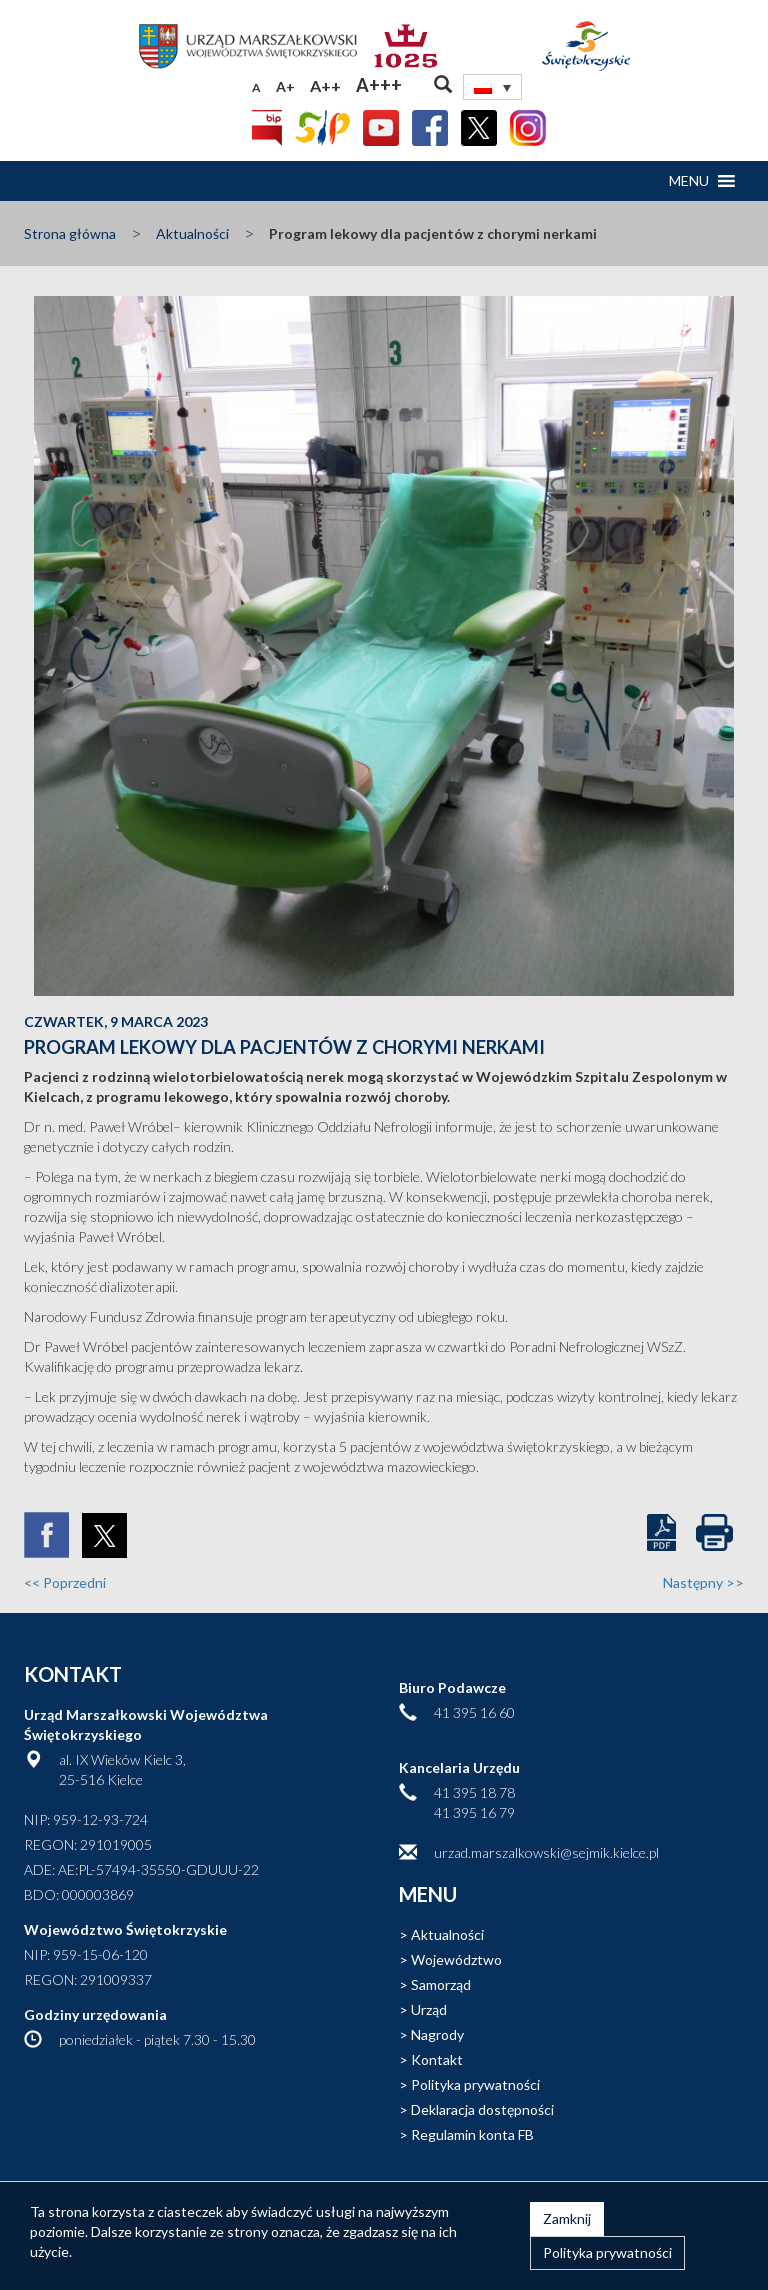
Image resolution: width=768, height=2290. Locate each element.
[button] (689, 181)
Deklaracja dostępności (482, 2109)
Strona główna (70, 233)
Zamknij (567, 2218)
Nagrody (437, 2034)
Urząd (429, 2009)
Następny (703, 1582)
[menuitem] (493, 87)
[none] (493, 87)
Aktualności (192, 233)
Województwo (456, 1959)
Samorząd (441, 1984)
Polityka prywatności (475, 2084)
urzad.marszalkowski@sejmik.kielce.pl (546, 1852)
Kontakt (437, 2059)
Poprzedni (65, 1582)
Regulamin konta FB (472, 2134)
